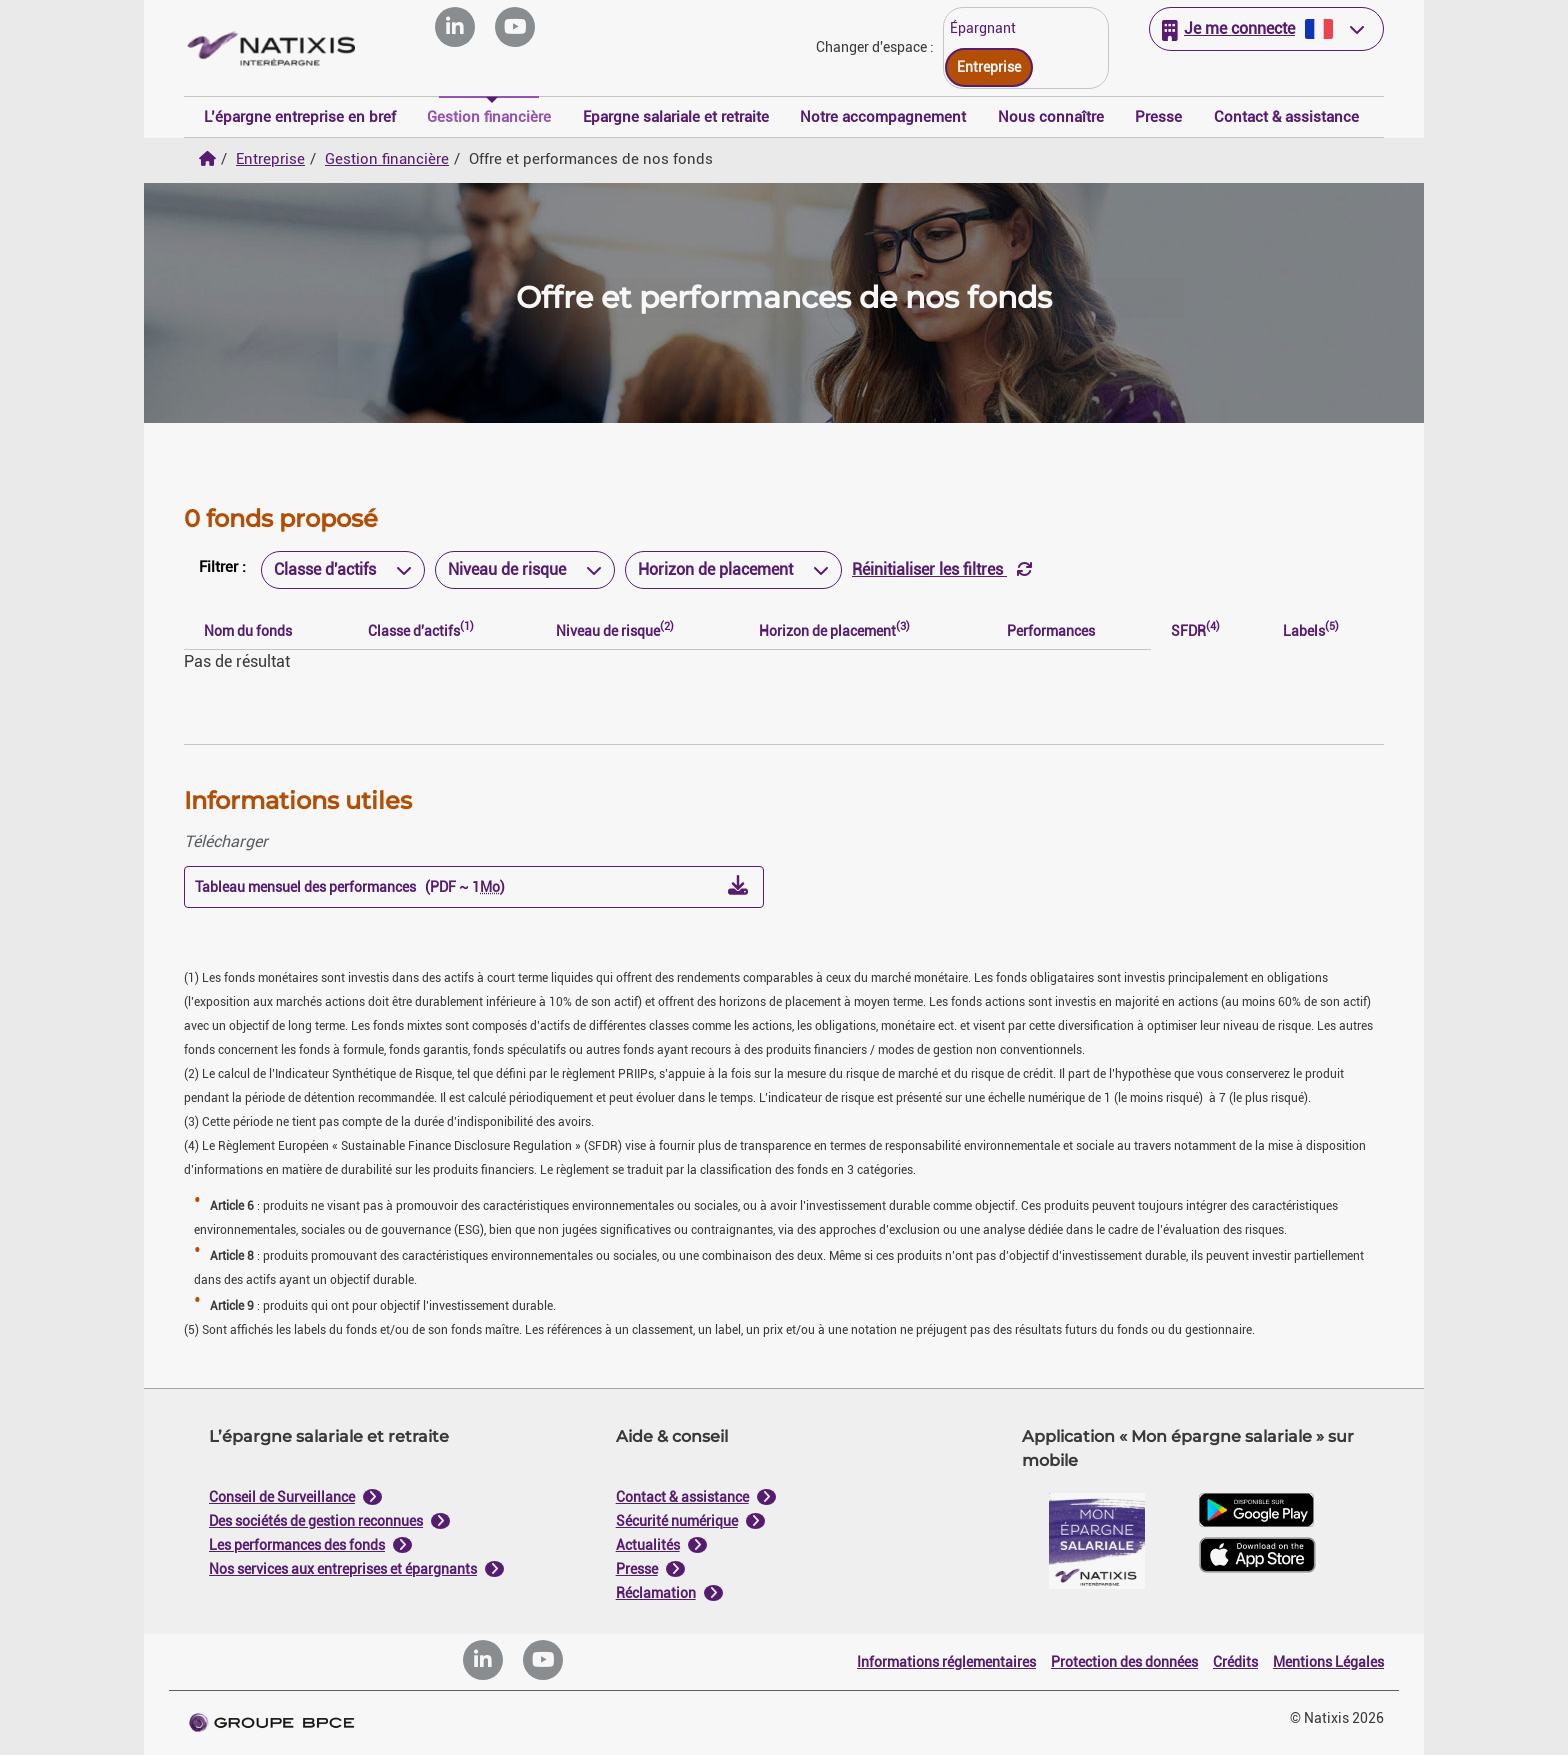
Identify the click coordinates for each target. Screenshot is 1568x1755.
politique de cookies (664, 1032)
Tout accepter (882, 1080)
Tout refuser (686, 1080)
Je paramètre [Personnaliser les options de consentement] (650, 675)
